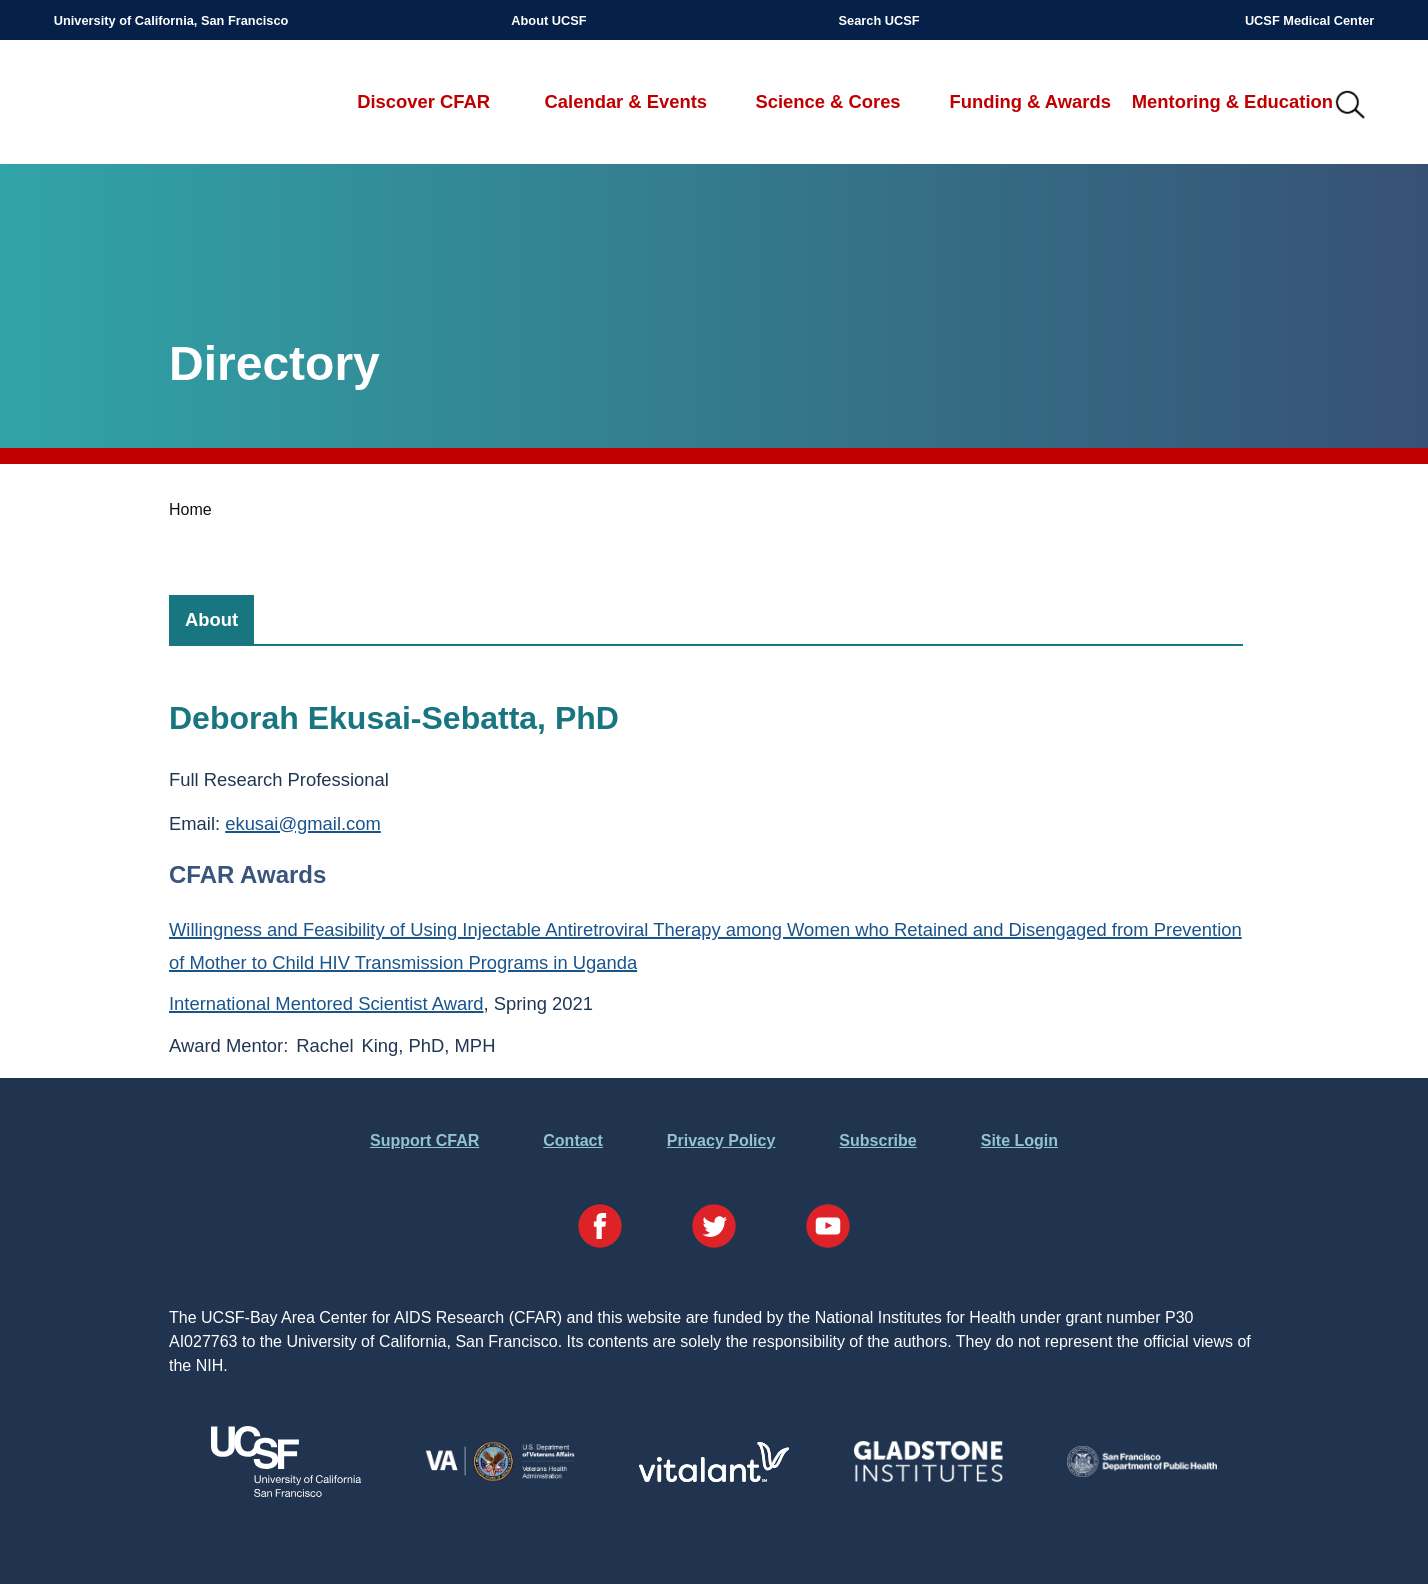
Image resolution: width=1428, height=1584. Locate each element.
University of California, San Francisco (171, 20)
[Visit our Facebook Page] (600, 1229)
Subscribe (877, 1140)
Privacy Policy (721, 1140)
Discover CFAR (423, 101)
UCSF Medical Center (1309, 20)
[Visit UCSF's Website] (286, 1491)
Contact (573, 1140)
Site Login (1019, 1140)
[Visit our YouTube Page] (828, 1229)
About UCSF (548, 20)
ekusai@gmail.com (303, 823)
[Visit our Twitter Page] (714, 1229)
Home (190, 509)
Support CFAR (424, 1140)
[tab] (211, 619)
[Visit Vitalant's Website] (714, 1476)
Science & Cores (827, 101)
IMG (1351, 106)
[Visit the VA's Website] (500, 1477)
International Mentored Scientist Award (326, 1003)
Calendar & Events (626, 101)
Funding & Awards (1029, 101)
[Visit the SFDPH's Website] (1142, 1471)
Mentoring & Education (1232, 101)
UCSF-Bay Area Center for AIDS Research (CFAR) (159, 106)
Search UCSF (879, 20)
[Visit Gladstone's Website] (928, 1477)
